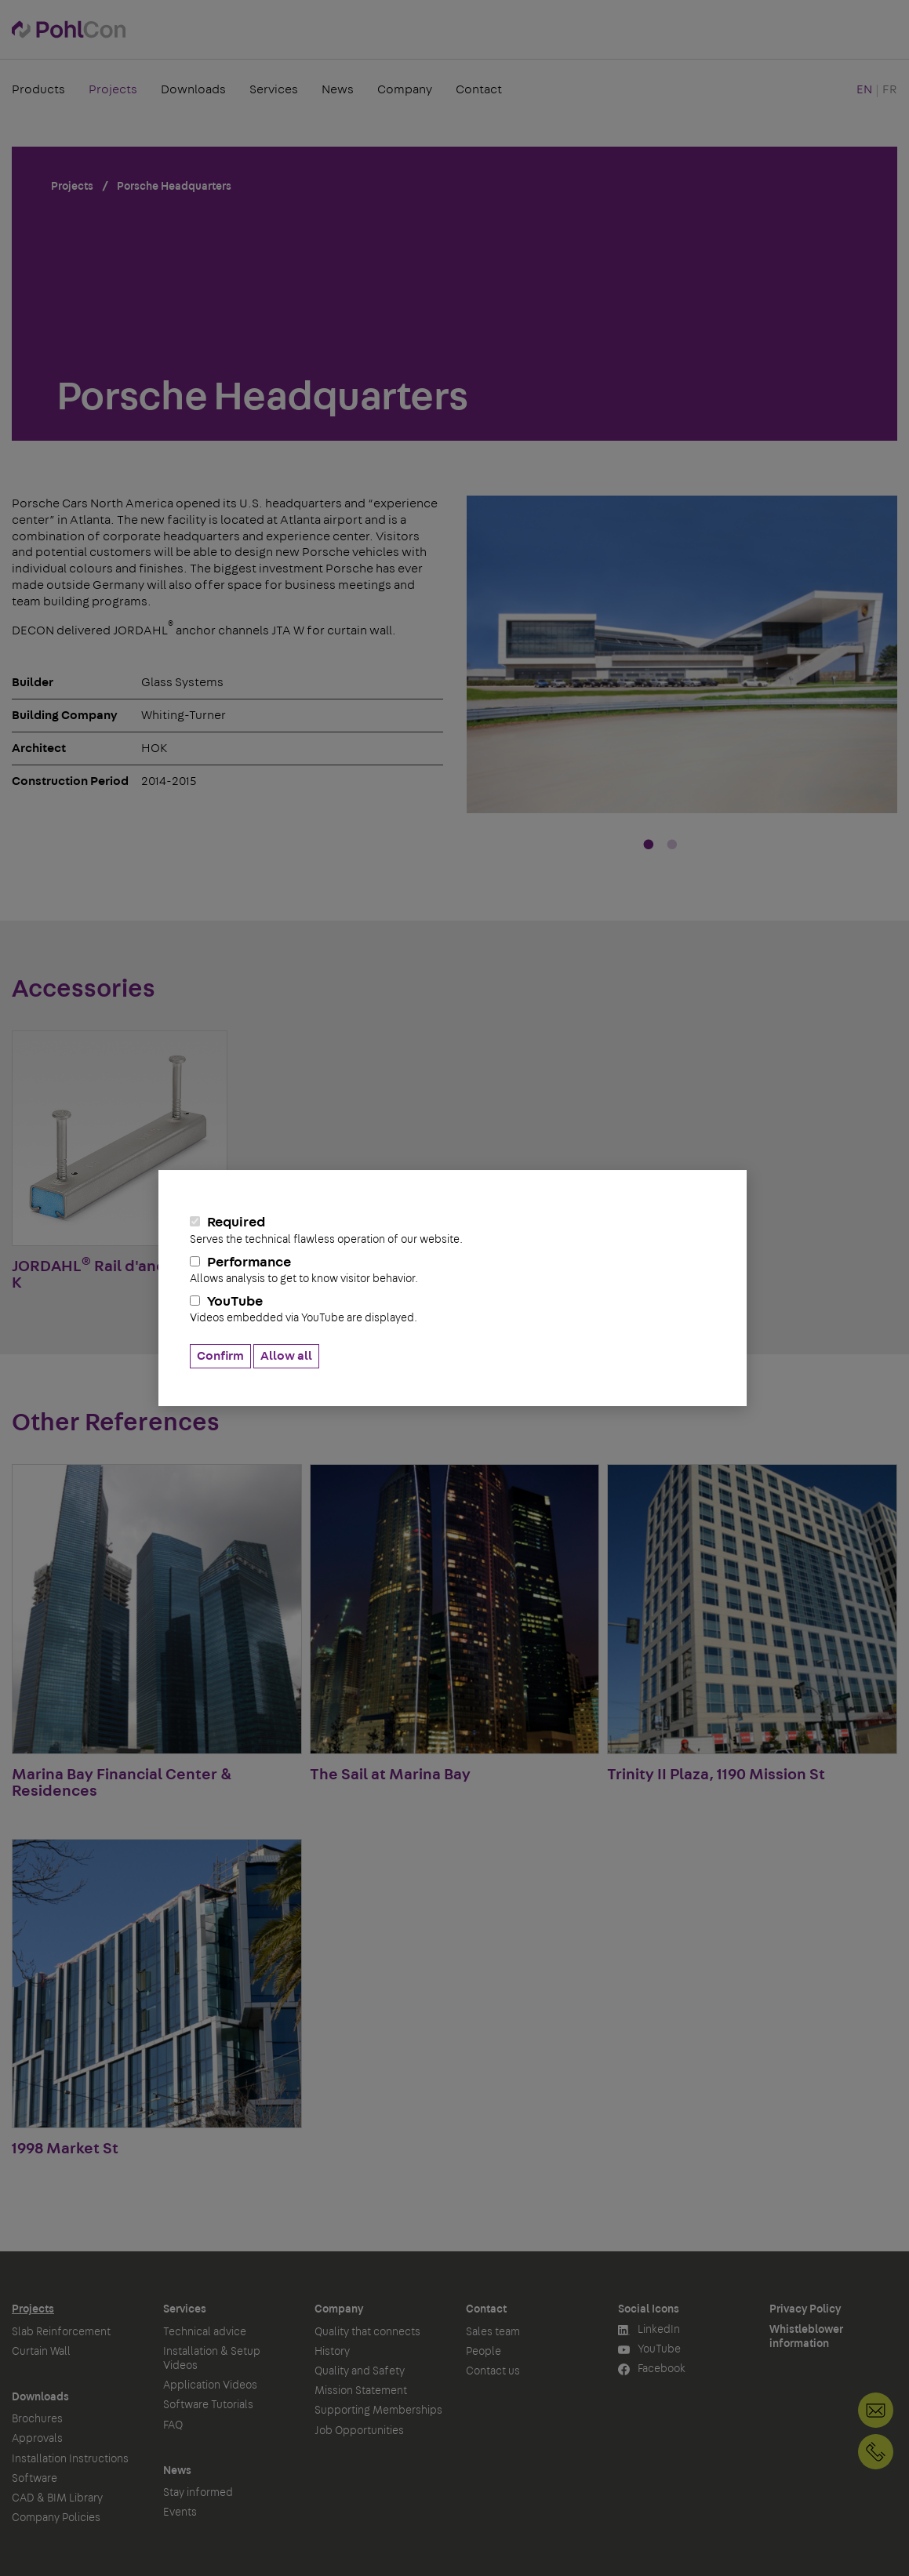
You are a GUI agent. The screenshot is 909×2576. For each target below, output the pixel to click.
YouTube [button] (649, 2350)
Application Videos (210, 2385)
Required (452, 1230)
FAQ (173, 2425)
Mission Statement (361, 2390)
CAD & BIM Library (57, 2498)
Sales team (493, 2332)
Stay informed (198, 2492)
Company (404, 89)
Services (273, 89)
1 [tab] (648, 845)
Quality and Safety (360, 2371)
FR (889, 89)
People (483, 2351)
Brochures (37, 2419)
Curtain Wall (41, 2351)
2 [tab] (672, 845)
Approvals (37, 2438)
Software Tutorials (208, 2405)
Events (180, 2512)
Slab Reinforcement (61, 2332)
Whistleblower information (806, 2336)
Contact (479, 89)
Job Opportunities (359, 2430)
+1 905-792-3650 (875, 2451)
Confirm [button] (220, 1356)
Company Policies (56, 2517)
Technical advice (204, 2332)
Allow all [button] (286, 1356)
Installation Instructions (70, 2459)
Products (38, 89)
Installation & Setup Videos (211, 2358)
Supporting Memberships (378, 2410)
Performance (452, 1270)
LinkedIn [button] (649, 2330)
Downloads (193, 89)
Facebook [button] (651, 2369)
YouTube (452, 1309)
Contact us (493, 2371)
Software (34, 2478)
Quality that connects (367, 2332)
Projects (113, 89)
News (338, 89)
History (332, 2351)
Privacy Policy (805, 2309)
